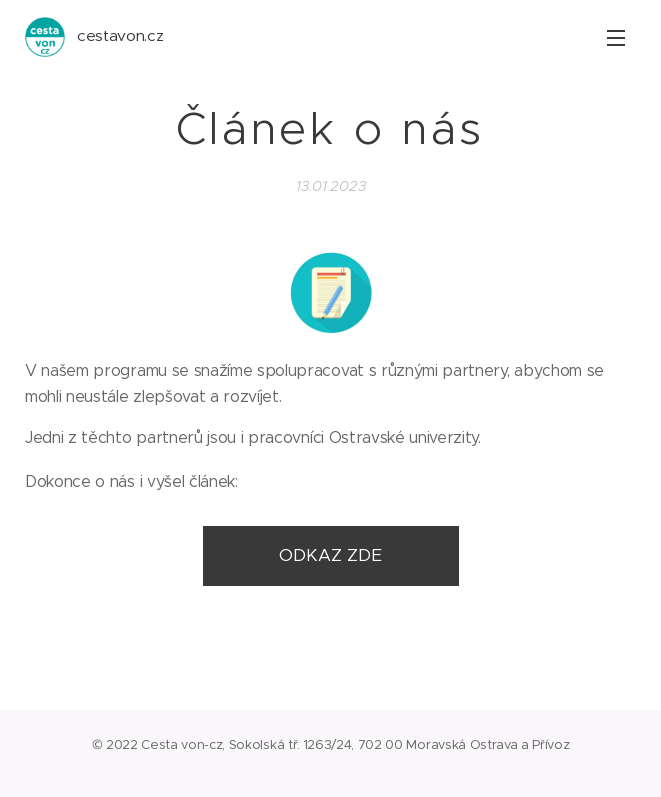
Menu (616, 38)
